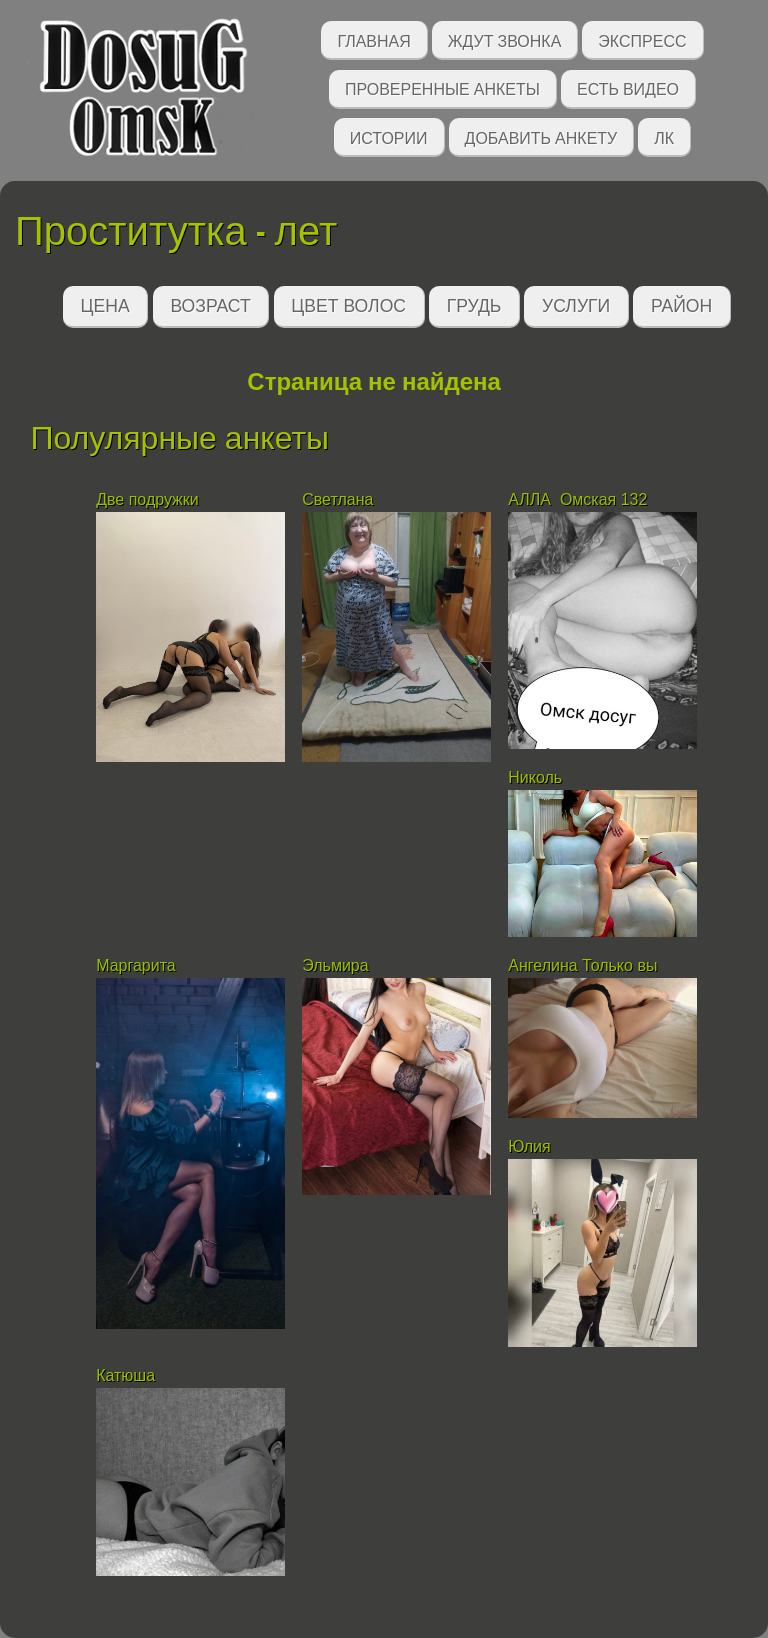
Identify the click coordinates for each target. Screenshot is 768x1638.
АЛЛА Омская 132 (577, 499)
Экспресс (642, 39)
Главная (373, 39)
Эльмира (335, 965)
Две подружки (147, 499)
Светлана (337, 499)
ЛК (664, 136)
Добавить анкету (541, 136)
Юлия (529, 1146)
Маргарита (136, 965)
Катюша (127, 1375)
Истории (389, 136)
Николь (535, 777)
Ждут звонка (505, 39)
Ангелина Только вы (582, 965)
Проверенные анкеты (442, 87)
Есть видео (628, 87)
